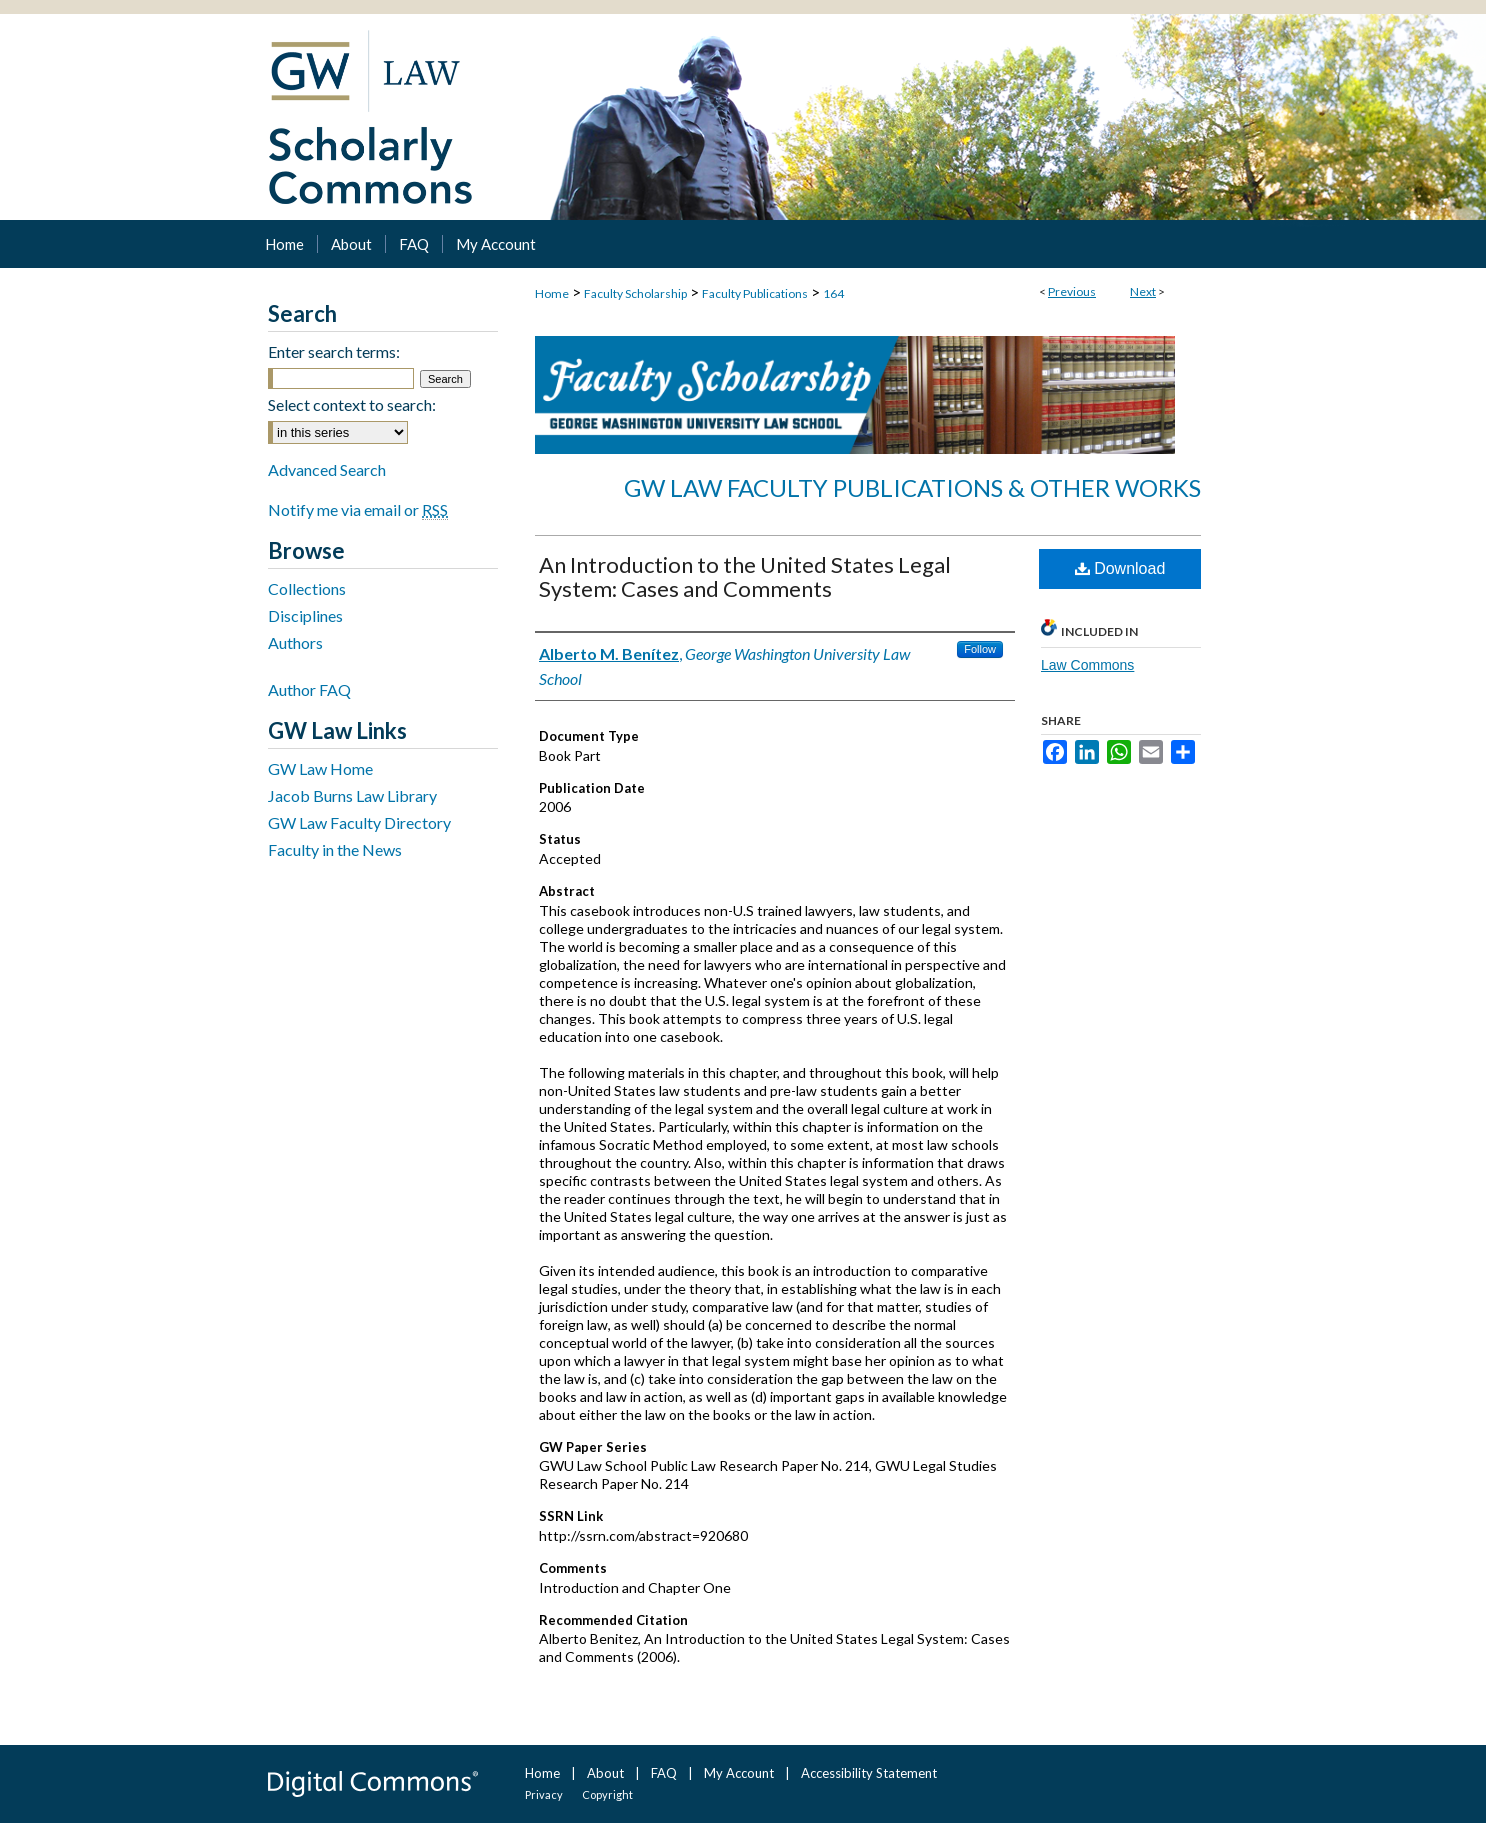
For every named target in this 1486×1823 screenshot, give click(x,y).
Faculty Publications (755, 293)
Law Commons (1087, 665)
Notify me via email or (358, 509)
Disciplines (305, 615)
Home (552, 293)
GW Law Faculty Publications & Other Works (912, 487)
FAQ (664, 1773)
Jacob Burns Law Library (352, 795)
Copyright (607, 1794)
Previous (1072, 291)
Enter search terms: (334, 351)
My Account (739, 1773)
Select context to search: (352, 404)
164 (833, 293)
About (605, 1773)
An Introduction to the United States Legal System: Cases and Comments (745, 576)
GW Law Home (320, 768)
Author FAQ (309, 689)
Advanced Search (327, 469)
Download (1120, 568)
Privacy (544, 1794)
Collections (307, 588)
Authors (295, 642)
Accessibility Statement (869, 1773)
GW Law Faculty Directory (359, 822)
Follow (980, 649)
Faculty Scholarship (635, 293)
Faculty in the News (335, 849)
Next (1143, 291)
